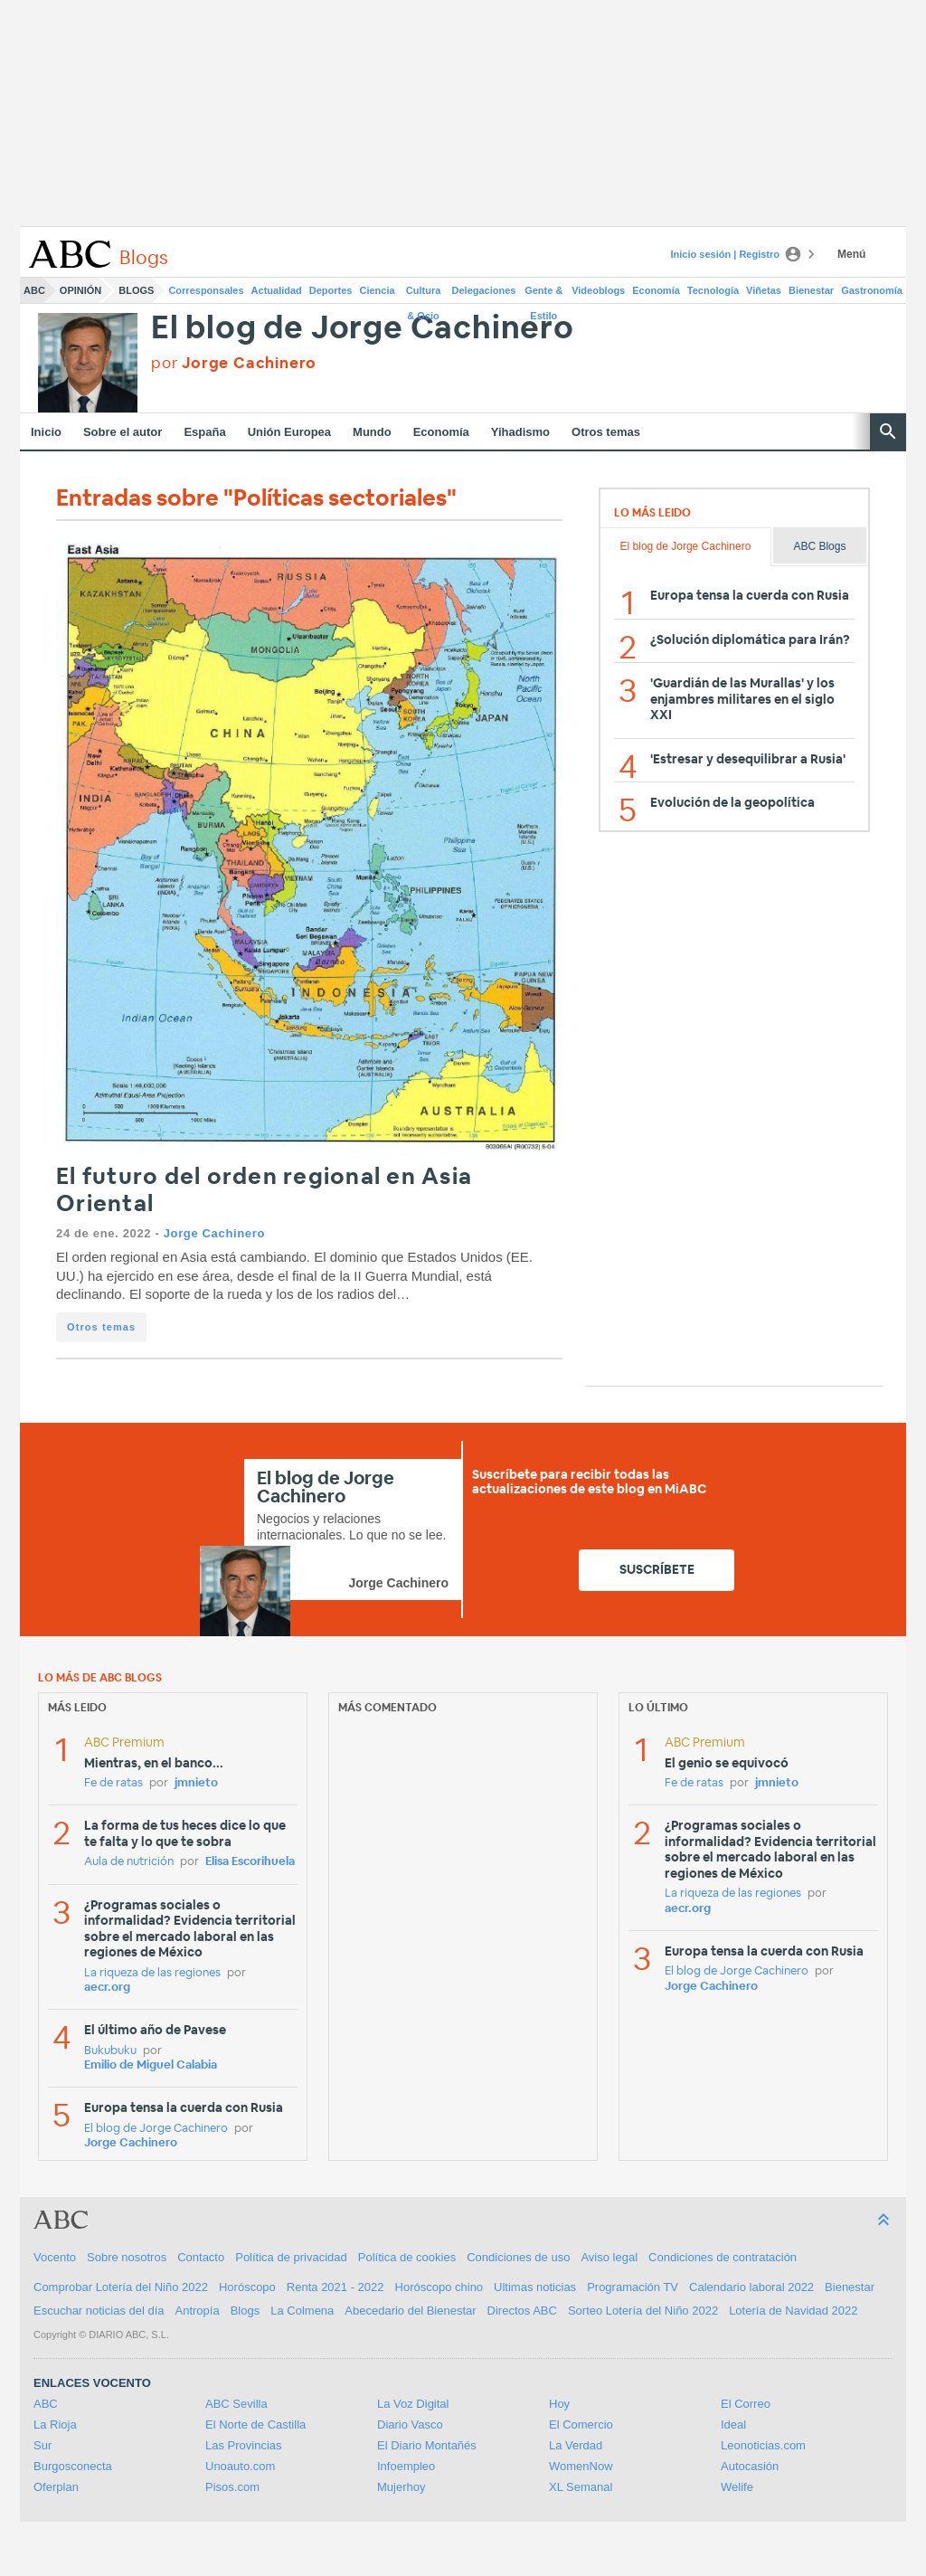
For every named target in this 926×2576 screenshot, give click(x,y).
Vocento (54, 2257)
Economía (656, 290)
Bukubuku (110, 2051)
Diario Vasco (410, 2424)
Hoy (559, 2404)
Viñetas (763, 290)
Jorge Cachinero (214, 1233)
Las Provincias (243, 2445)
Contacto (200, 2257)
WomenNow (581, 2466)
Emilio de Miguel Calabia (150, 2065)
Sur (42, 2445)
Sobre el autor (122, 432)
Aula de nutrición (129, 1862)
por (234, 363)
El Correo (745, 2404)
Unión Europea (289, 432)
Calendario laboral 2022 (751, 2287)
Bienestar (811, 290)
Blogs (136, 290)
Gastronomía (871, 290)
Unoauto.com (240, 2466)
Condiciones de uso (518, 2257)
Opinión (80, 290)
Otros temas (606, 432)
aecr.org (107, 1988)
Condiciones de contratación (722, 2257)
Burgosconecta (72, 2466)
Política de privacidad (291, 2257)
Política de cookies (407, 2257)
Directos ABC (522, 2310)
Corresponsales (205, 290)
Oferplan (56, 2487)
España (204, 432)
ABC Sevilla (236, 2404)
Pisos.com (232, 2487)
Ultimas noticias (535, 2287)
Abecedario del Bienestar (410, 2310)
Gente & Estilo (543, 294)
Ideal (733, 2424)
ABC (34, 290)
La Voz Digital (413, 2404)
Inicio (46, 432)
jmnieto (196, 1783)
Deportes (331, 290)
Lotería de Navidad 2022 (793, 2310)
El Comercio (581, 2424)
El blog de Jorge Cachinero (362, 329)
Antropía (197, 2310)
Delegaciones (484, 290)
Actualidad (276, 290)
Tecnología (713, 290)
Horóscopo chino (439, 2287)
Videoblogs (598, 290)
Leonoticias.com (763, 2445)
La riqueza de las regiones (152, 1973)
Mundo (372, 432)
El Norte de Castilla (255, 2424)
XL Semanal (580, 2487)
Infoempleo (406, 2466)
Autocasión (750, 2466)
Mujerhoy (401, 2487)
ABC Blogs (819, 546)
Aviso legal (609, 2257)
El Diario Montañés (427, 2445)
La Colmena (302, 2310)
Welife (737, 2487)
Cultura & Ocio (423, 294)
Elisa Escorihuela (250, 1862)
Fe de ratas (113, 1783)
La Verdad (575, 2445)
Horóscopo (247, 2287)
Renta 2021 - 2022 (335, 2287)
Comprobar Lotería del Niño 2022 (120, 2287)
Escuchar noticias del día (99, 2310)
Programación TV (632, 2287)
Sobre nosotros (126, 2257)
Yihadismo (520, 432)
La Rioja (55, 2424)
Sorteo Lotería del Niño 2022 (643, 2310)
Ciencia (377, 290)
